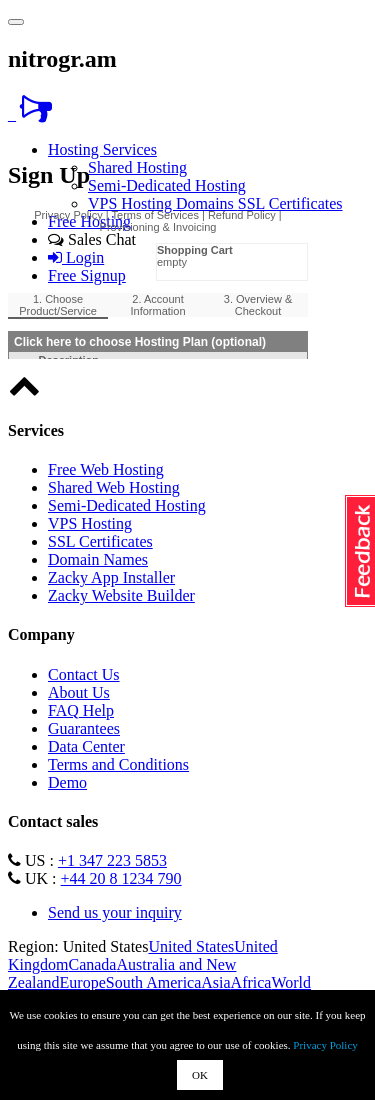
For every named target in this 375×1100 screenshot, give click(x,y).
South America (154, 982)
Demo (67, 782)
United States (191, 946)
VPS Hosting (132, 203)
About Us (79, 692)
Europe (83, 982)
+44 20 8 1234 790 (121, 878)
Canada (92, 964)
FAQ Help (81, 710)
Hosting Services (102, 149)
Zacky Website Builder (121, 595)
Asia (215, 982)
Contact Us (84, 674)
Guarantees (84, 728)
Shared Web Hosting (114, 487)
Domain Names (98, 559)
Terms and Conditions (118, 764)
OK (200, 1075)
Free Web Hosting (106, 469)
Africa (251, 982)
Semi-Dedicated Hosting (167, 185)
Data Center (86, 746)
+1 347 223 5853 (112, 860)
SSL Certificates (290, 203)
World (291, 982)
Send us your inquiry (115, 912)
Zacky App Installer (111, 577)
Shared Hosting (137, 167)
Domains (207, 203)
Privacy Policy (325, 1045)
